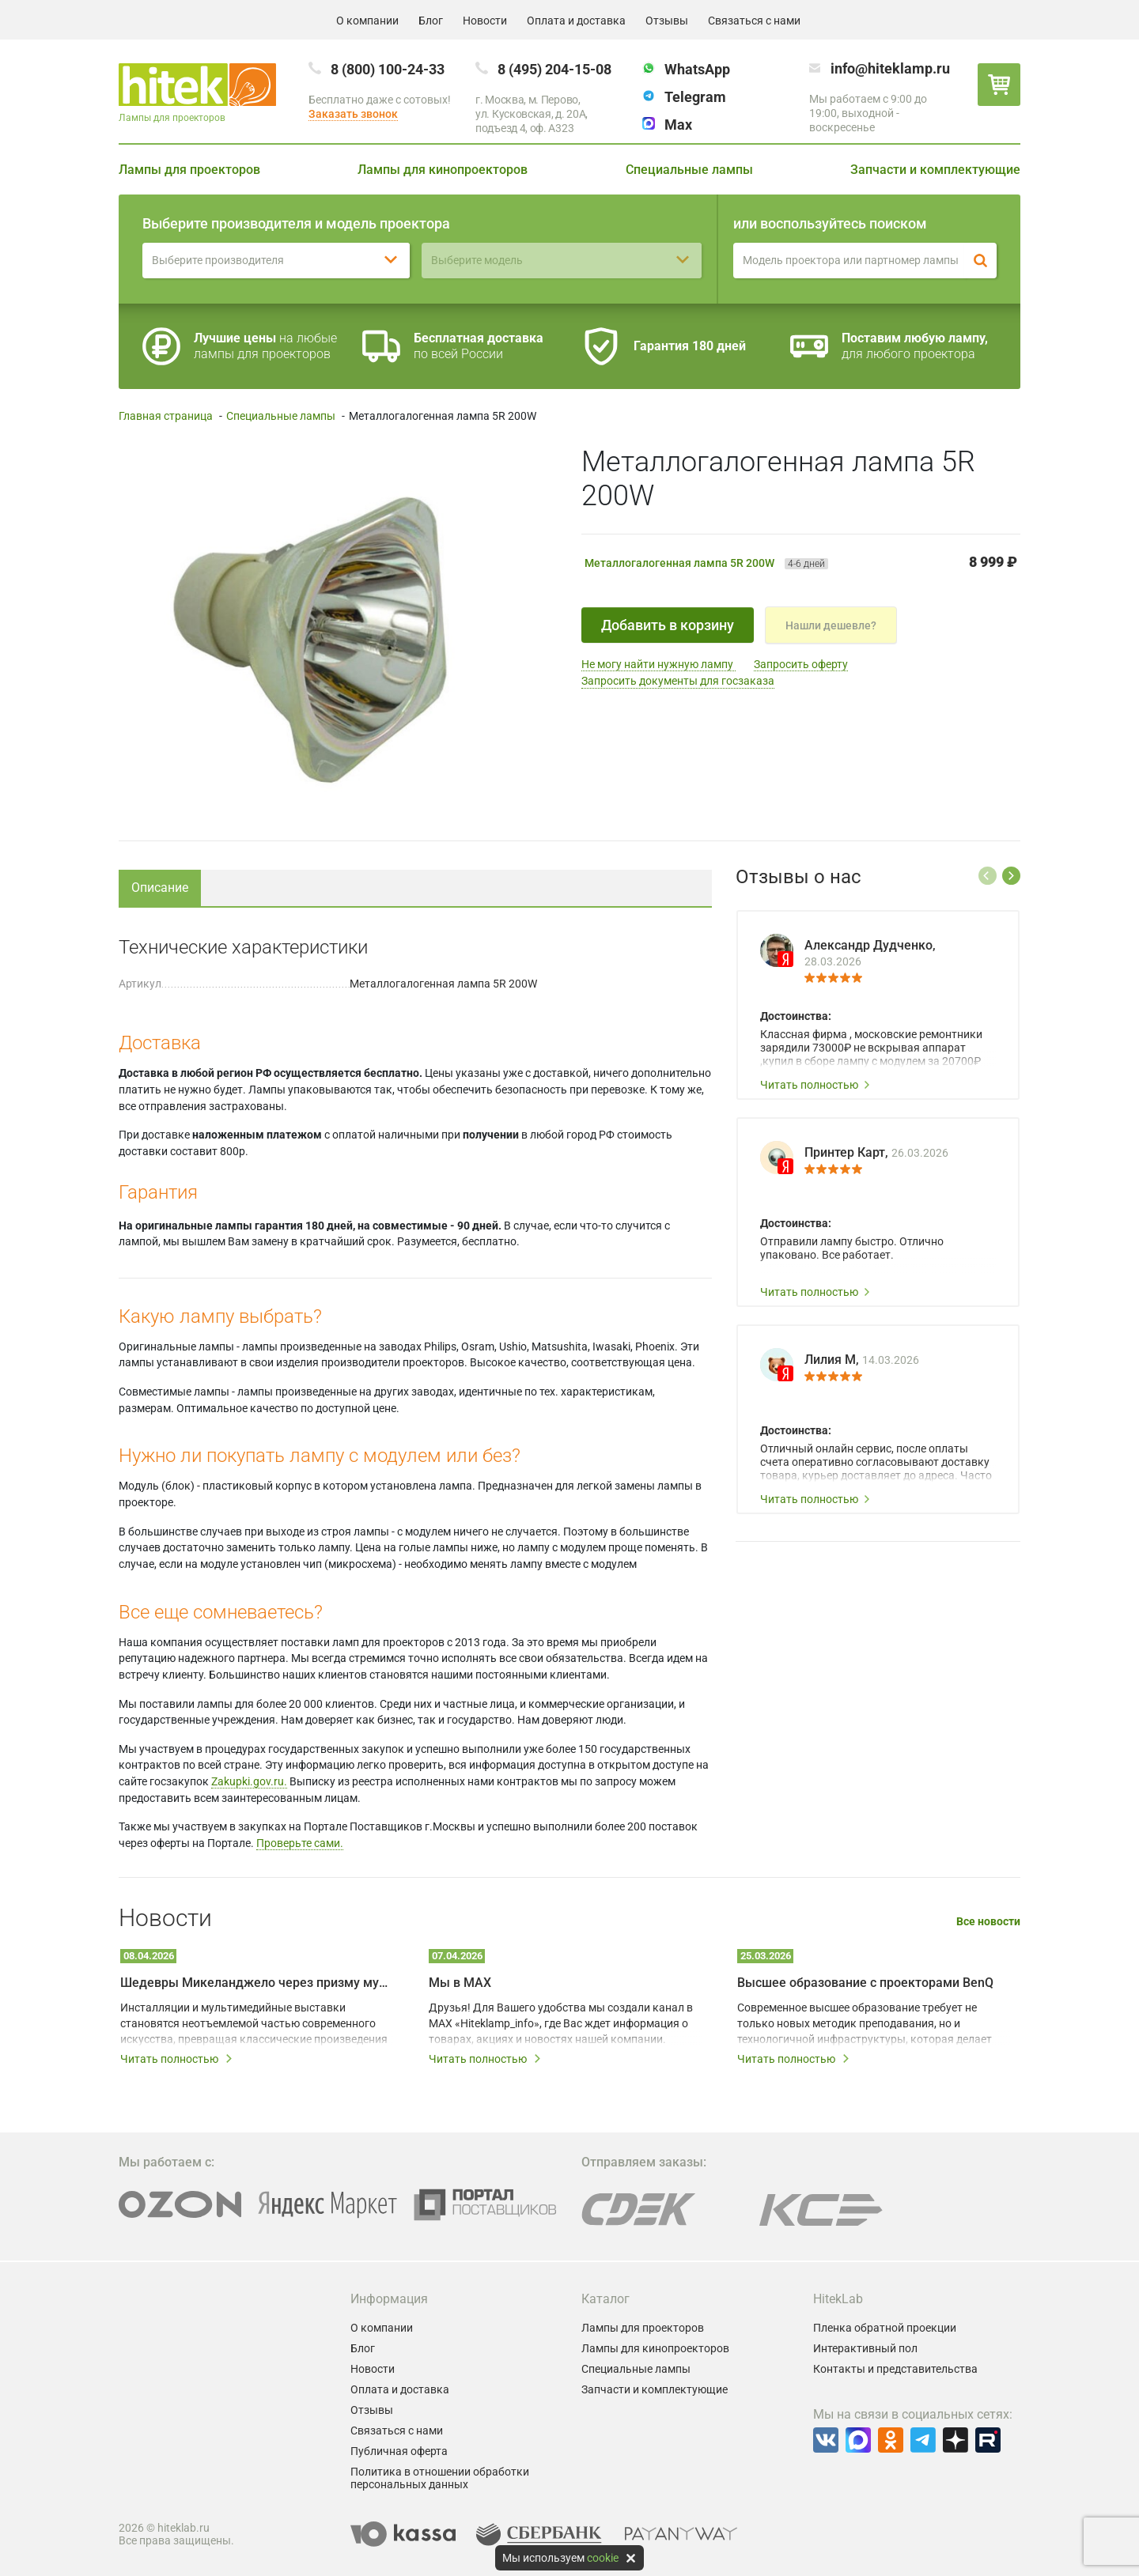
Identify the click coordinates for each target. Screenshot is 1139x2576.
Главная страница (166, 416)
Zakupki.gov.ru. (249, 1781)
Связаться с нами (754, 20)
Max (678, 124)
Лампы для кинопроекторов (443, 169)
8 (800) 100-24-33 (388, 69)
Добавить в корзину (667, 625)
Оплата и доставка (576, 20)
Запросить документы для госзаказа (677, 680)
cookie (603, 2557)
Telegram (695, 97)
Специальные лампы (689, 169)
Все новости (988, 1922)
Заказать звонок (353, 114)
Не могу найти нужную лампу (658, 664)
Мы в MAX (460, 1982)
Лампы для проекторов (189, 169)
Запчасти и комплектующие (935, 169)
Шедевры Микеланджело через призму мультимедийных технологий (257, 1982)
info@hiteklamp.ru (890, 68)
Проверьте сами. (299, 1843)
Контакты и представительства (895, 2369)
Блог (430, 20)
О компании (367, 20)
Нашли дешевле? (830, 625)
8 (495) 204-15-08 (554, 69)
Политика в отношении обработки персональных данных (439, 2478)
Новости (485, 20)
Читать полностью (815, 1084)
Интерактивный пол (865, 2348)
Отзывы (666, 20)
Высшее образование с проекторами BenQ (865, 1982)
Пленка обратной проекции (884, 2327)
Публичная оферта (399, 2451)
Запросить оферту (801, 664)
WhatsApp (697, 69)
